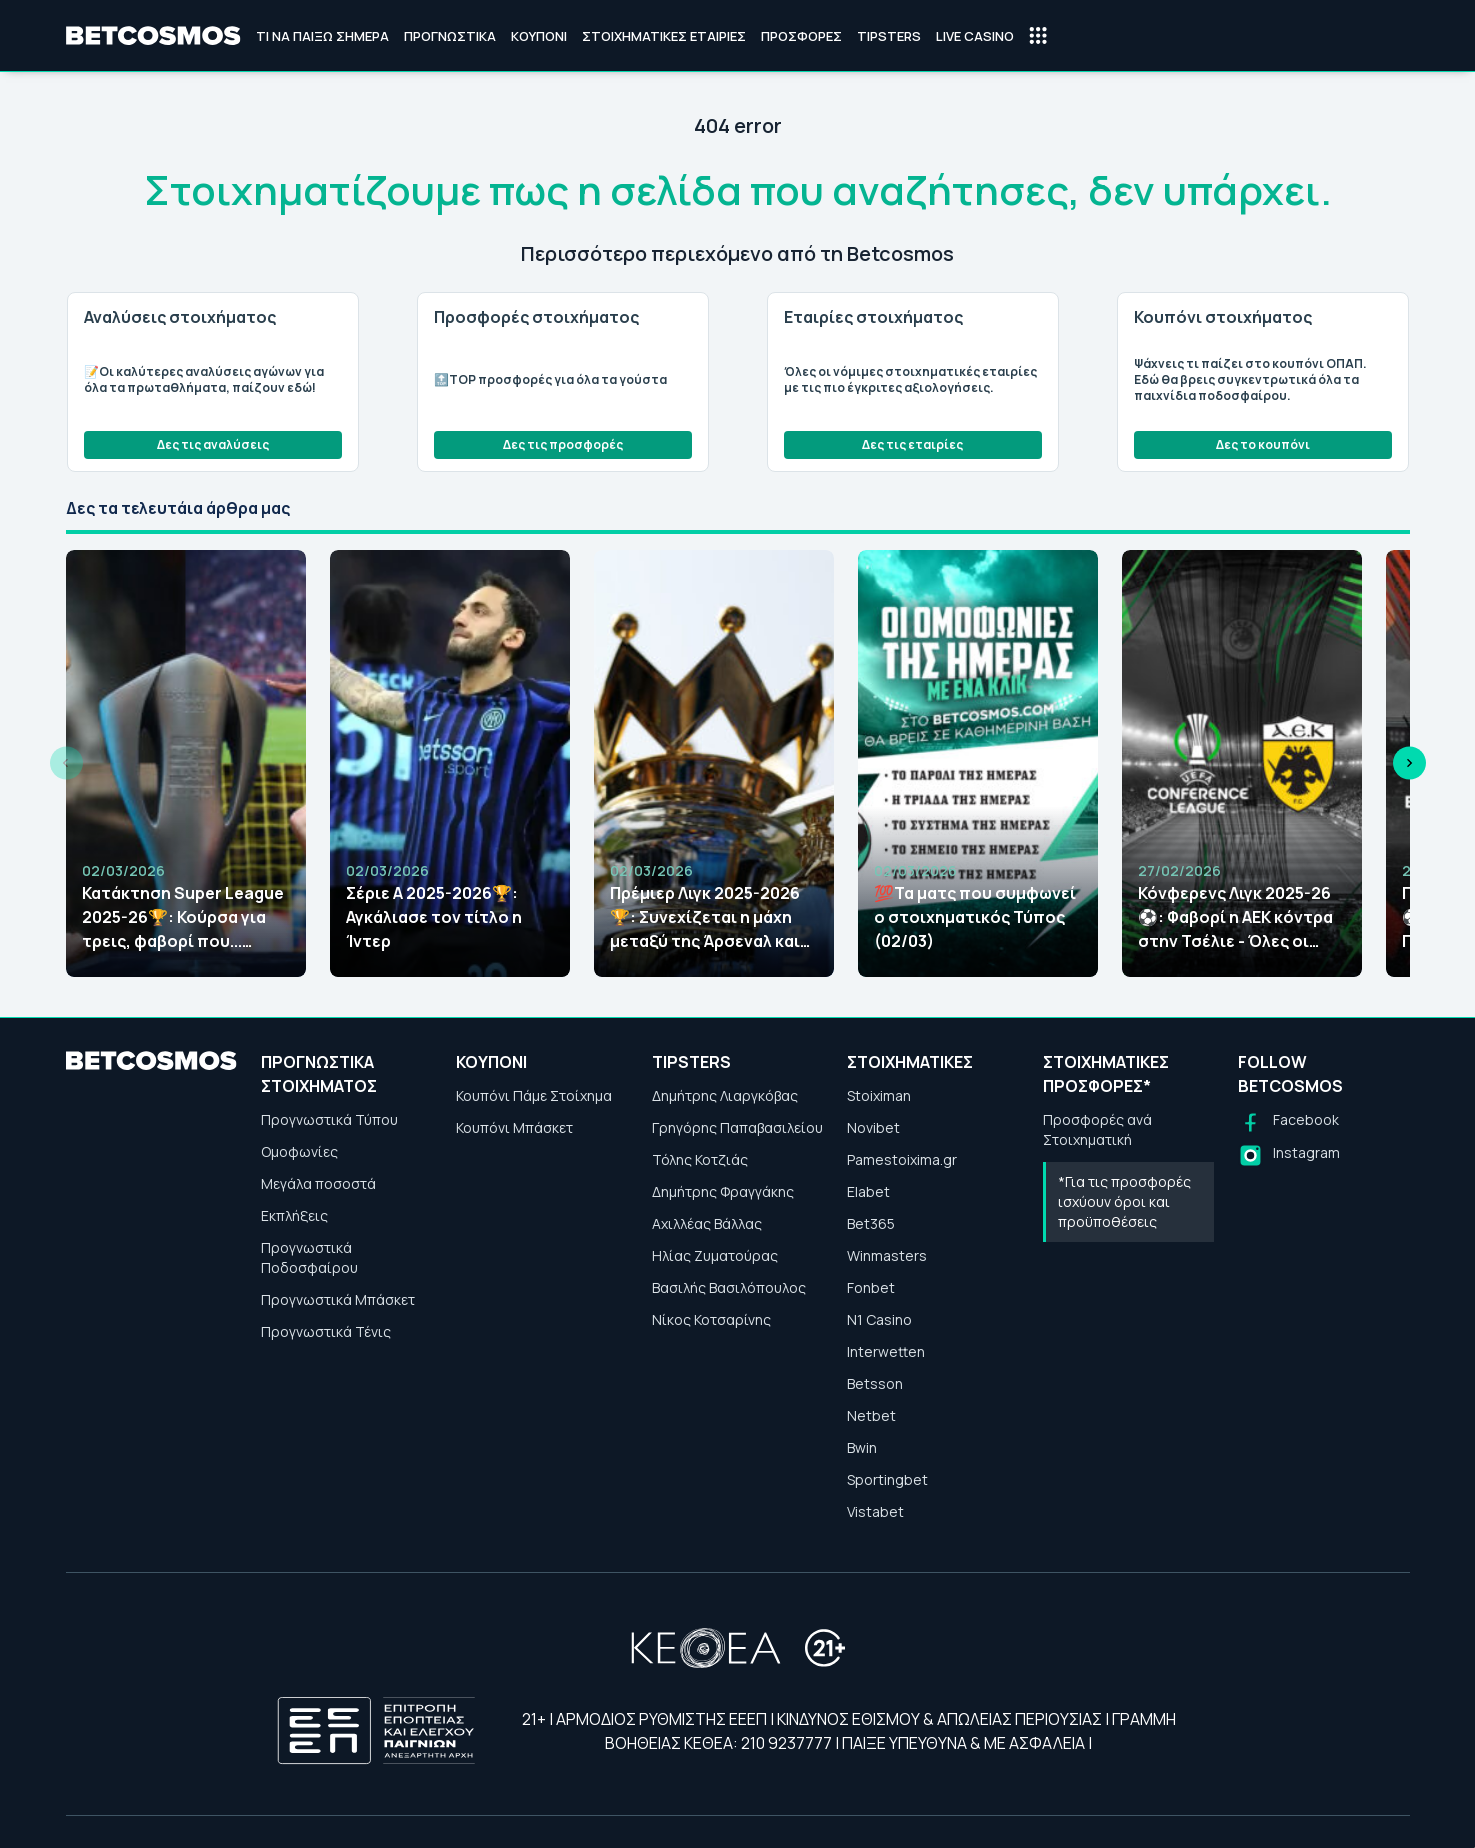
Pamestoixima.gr (902, 1159)
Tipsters (889, 36)
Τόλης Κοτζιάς (700, 1159)
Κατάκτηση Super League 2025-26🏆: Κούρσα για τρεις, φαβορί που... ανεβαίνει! (183, 917)
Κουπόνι (539, 36)
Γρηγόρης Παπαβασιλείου (737, 1127)
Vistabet (875, 1511)
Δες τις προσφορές (563, 444)
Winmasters (887, 1255)
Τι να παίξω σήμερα (322, 36)
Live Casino (975, 36)
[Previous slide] (66, 763)
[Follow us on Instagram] (1289, 1155)
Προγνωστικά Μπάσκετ (338, 1299)
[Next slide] (1409, 763)
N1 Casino (879, 1319)
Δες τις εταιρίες (912, 444)
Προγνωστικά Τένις (326, 1331)
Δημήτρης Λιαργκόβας (725, 1095)
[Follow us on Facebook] (1288, 1122)
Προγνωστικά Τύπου (329, 1119)
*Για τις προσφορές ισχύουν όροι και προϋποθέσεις (1124, 1201)
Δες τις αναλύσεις (213, 444)
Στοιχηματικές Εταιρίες (664, 36)
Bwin (862, 1447)
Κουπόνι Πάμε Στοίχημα (534, 1095)
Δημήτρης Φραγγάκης (723, 1191)
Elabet (868, 1191)
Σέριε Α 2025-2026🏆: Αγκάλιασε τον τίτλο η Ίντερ (434, 917)
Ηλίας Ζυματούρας (715, 1255)
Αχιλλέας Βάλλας (707, 1223)
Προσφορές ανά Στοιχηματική (1097, 1129)
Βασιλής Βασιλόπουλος (729, 1287)
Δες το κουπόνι (1263, 444)
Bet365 (871, 1223)
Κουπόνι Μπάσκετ (514, 1127)
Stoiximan (879, 1095)
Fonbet (871, 1287)
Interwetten (886, 1351)
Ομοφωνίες (299, 1151)
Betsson (875, 1383)
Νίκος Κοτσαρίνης (711, 1319)
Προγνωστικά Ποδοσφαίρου (309, 1257)
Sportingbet (887, 1479)
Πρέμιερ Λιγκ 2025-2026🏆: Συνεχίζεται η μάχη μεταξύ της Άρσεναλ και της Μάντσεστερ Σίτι (705, 917)
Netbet (871, 1415)
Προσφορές (801, 36)
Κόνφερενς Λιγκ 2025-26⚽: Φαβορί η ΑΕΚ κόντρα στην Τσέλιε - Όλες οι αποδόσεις (1235, 917)
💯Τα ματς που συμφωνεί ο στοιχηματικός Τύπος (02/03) (975, 917)
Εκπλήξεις (294, 1215)
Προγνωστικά (450, 36)
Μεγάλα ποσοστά (318, 1183)
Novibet (873, 1127)
